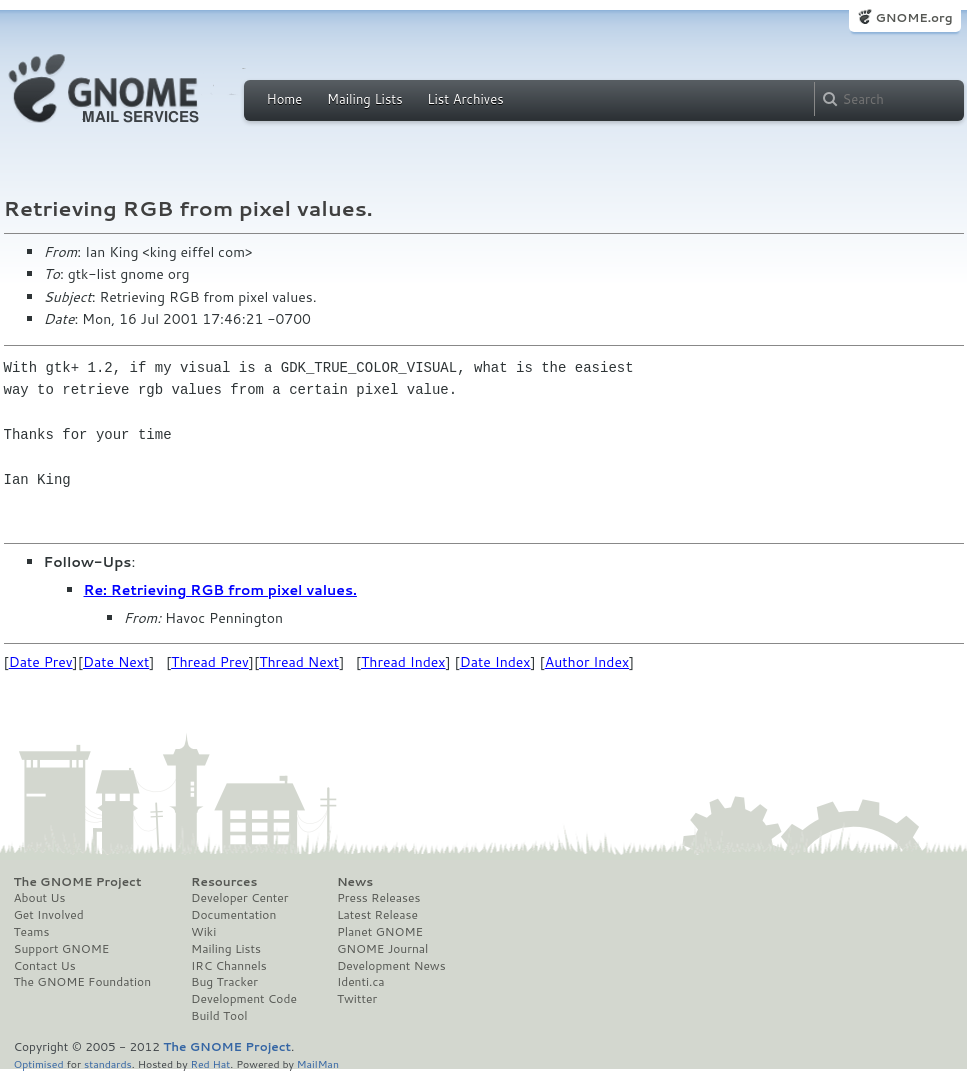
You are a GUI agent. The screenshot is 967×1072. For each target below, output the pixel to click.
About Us (40, 898)
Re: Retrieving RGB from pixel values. (220, 590)
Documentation (233, 915)
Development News (391, 966)
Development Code (244, 999)
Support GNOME (62, 949)
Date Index (495, 662)
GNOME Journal (383, 949)
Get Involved (49, 915)
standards (108, 1063)
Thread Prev (210, 662)
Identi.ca (361, 982)
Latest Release (377, 915)
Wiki (203, 932)
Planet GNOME (380, 932)
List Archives (465, 99)
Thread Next (299, 662)
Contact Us (45, 966)
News (355, 882)
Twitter (357, 999)
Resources (224, 882)
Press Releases (378, 898)
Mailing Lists (365, 99)
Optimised (39, 1063)
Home (285, 99)
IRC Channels (229, 966)
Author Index (587, 662)
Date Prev (41, 662)
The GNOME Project (78, 882)
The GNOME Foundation (83, 982)
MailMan (318, 1063)
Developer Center (239, 898)
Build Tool (219, 1016)
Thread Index (403, 662)
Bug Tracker (224, 982)
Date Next (116, 662)
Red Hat (210, 1063)
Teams (32, 932)
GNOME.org (913, 17)
